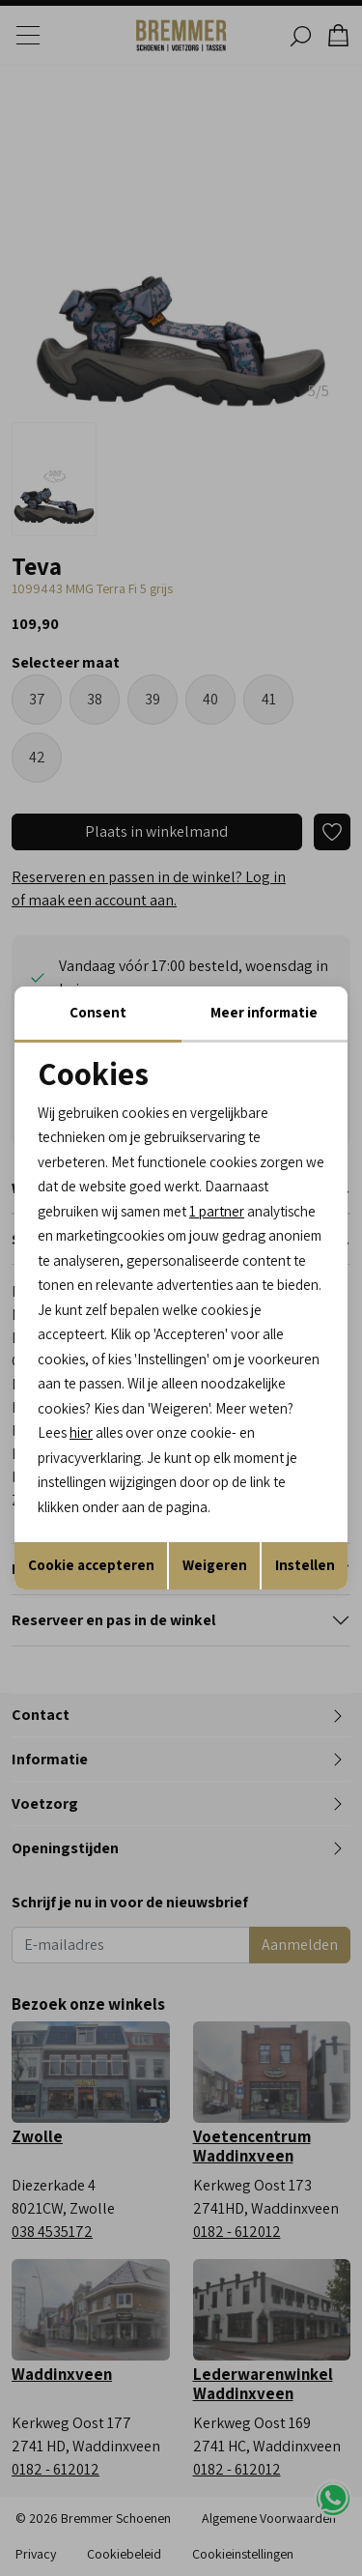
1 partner (216, 1211)
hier (81, 1432)
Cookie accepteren (91, 1565)
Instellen (305, 1565)
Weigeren (214, 1565)
